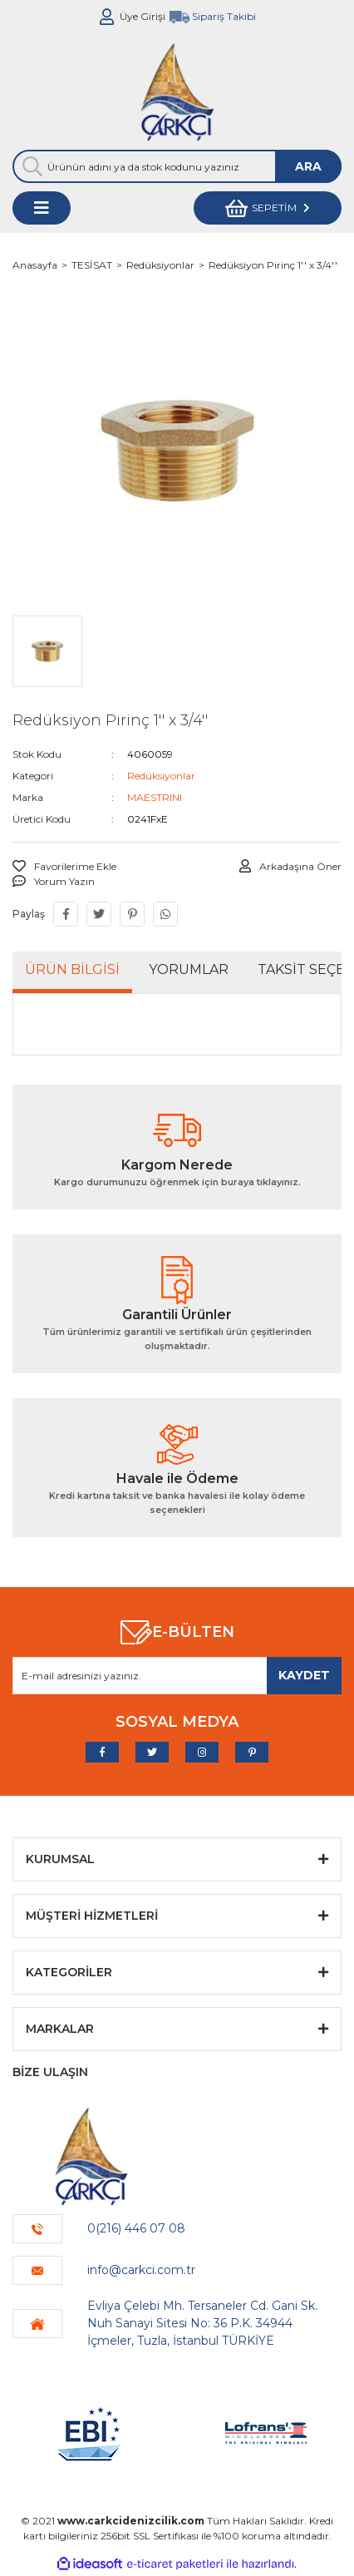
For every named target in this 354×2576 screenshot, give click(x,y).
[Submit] (304, 1675)
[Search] (177, 166)
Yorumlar (189, 969)
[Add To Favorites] (64, 866)
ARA (308, 166)
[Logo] (176, 91)
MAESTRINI (154, 797)
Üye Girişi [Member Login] (142, 16)
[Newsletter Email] (177, 1675)
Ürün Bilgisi (72, 969)
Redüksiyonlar (161, 775)
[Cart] (268, 208)
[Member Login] (107, 16)
